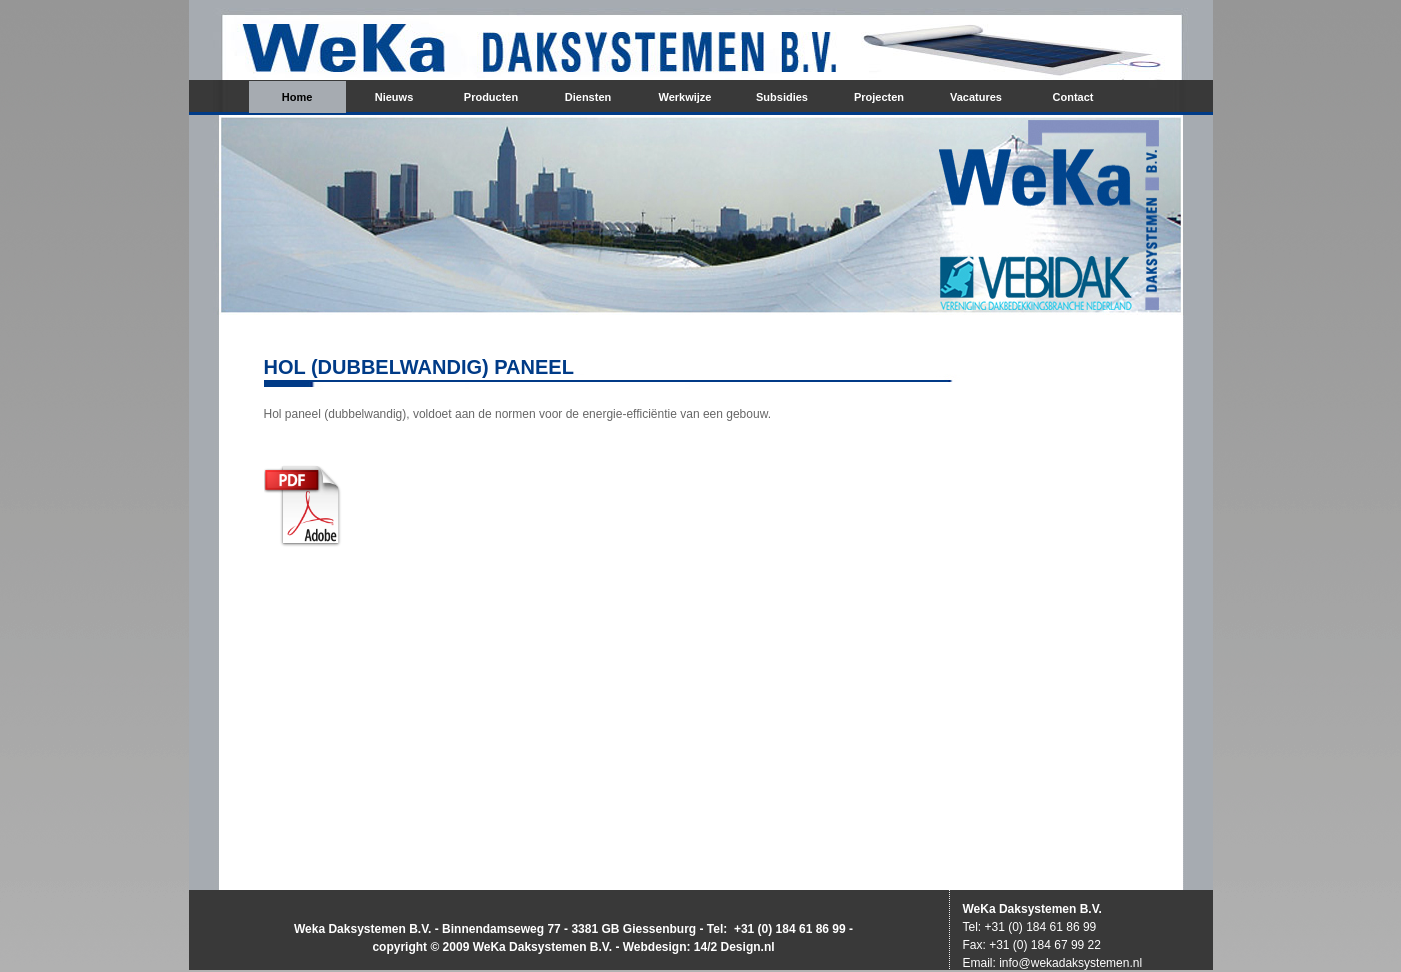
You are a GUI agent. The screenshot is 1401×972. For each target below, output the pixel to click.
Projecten (879, 97)
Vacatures (976, 97)
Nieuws (394, 97)
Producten (491, 97)
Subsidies (782, 97)
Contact (1073, 97)
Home (297, 97)
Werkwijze (685, 97)
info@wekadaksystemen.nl (1070, 963)
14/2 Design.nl (734, 947)
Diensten (588, 97)
